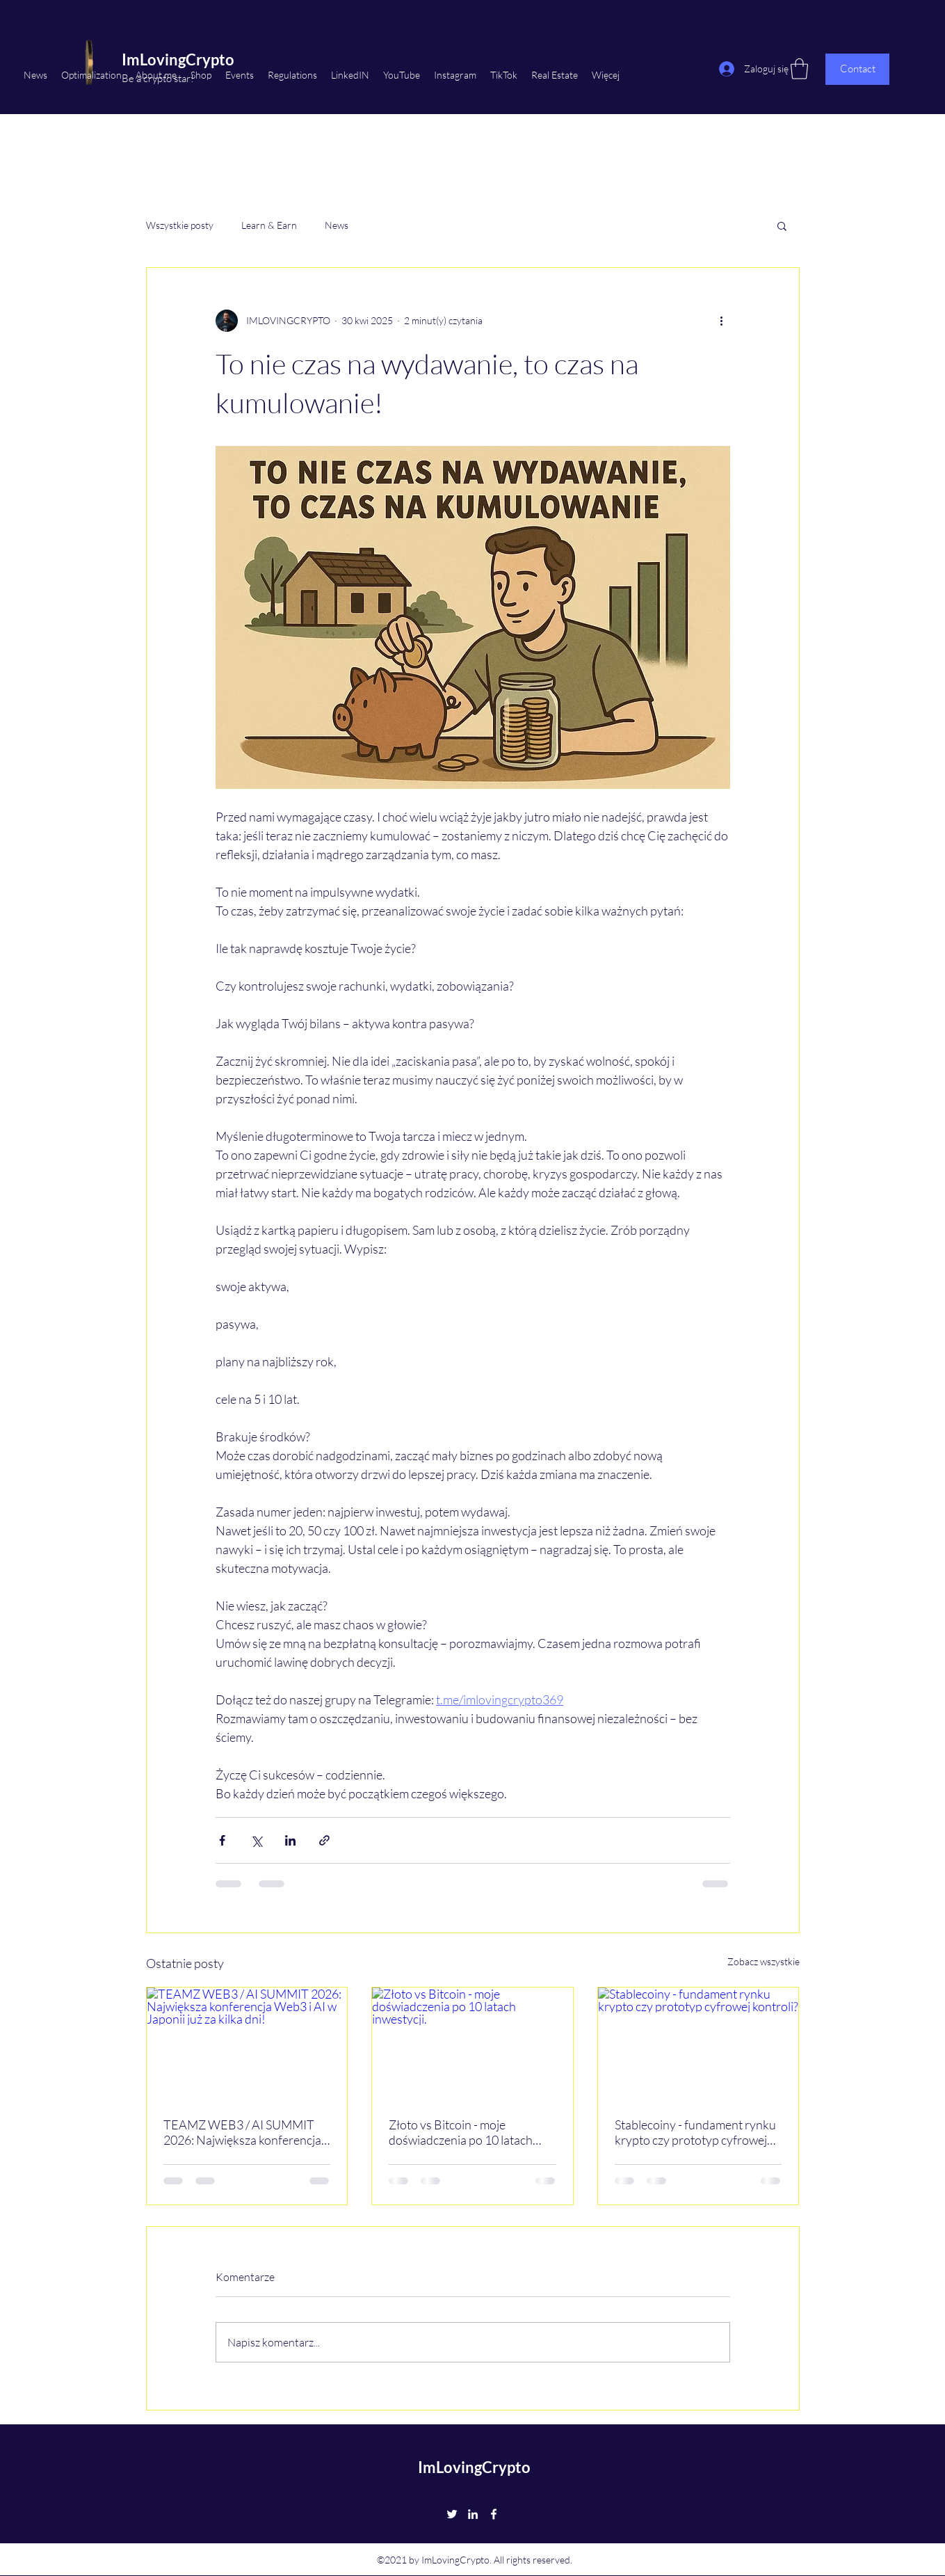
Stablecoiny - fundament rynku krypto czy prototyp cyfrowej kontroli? (695, 2132)
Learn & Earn (269, 225)
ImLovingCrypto (474, 2467)
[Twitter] (452, 2514)
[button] (782, 225)
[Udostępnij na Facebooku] (222, 1840)
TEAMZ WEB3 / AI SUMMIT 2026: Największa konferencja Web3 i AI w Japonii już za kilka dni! (243, 2132)
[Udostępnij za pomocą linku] (324, 1840)
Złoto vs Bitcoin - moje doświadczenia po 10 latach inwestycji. (461, 2132)
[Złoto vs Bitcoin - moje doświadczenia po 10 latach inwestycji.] (472, 2043)
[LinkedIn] (473, 2514)
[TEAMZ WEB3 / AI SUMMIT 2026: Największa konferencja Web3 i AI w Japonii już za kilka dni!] (247, 2043)
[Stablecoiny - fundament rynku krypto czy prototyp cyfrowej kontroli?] (698, 2043)
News (336, 225)
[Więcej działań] (721, 320)
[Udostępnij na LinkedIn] (290, 1840)
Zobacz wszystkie (763, 1961)
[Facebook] (494, 2514)
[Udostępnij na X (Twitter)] (256, 1840)
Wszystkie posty (179, 225)
